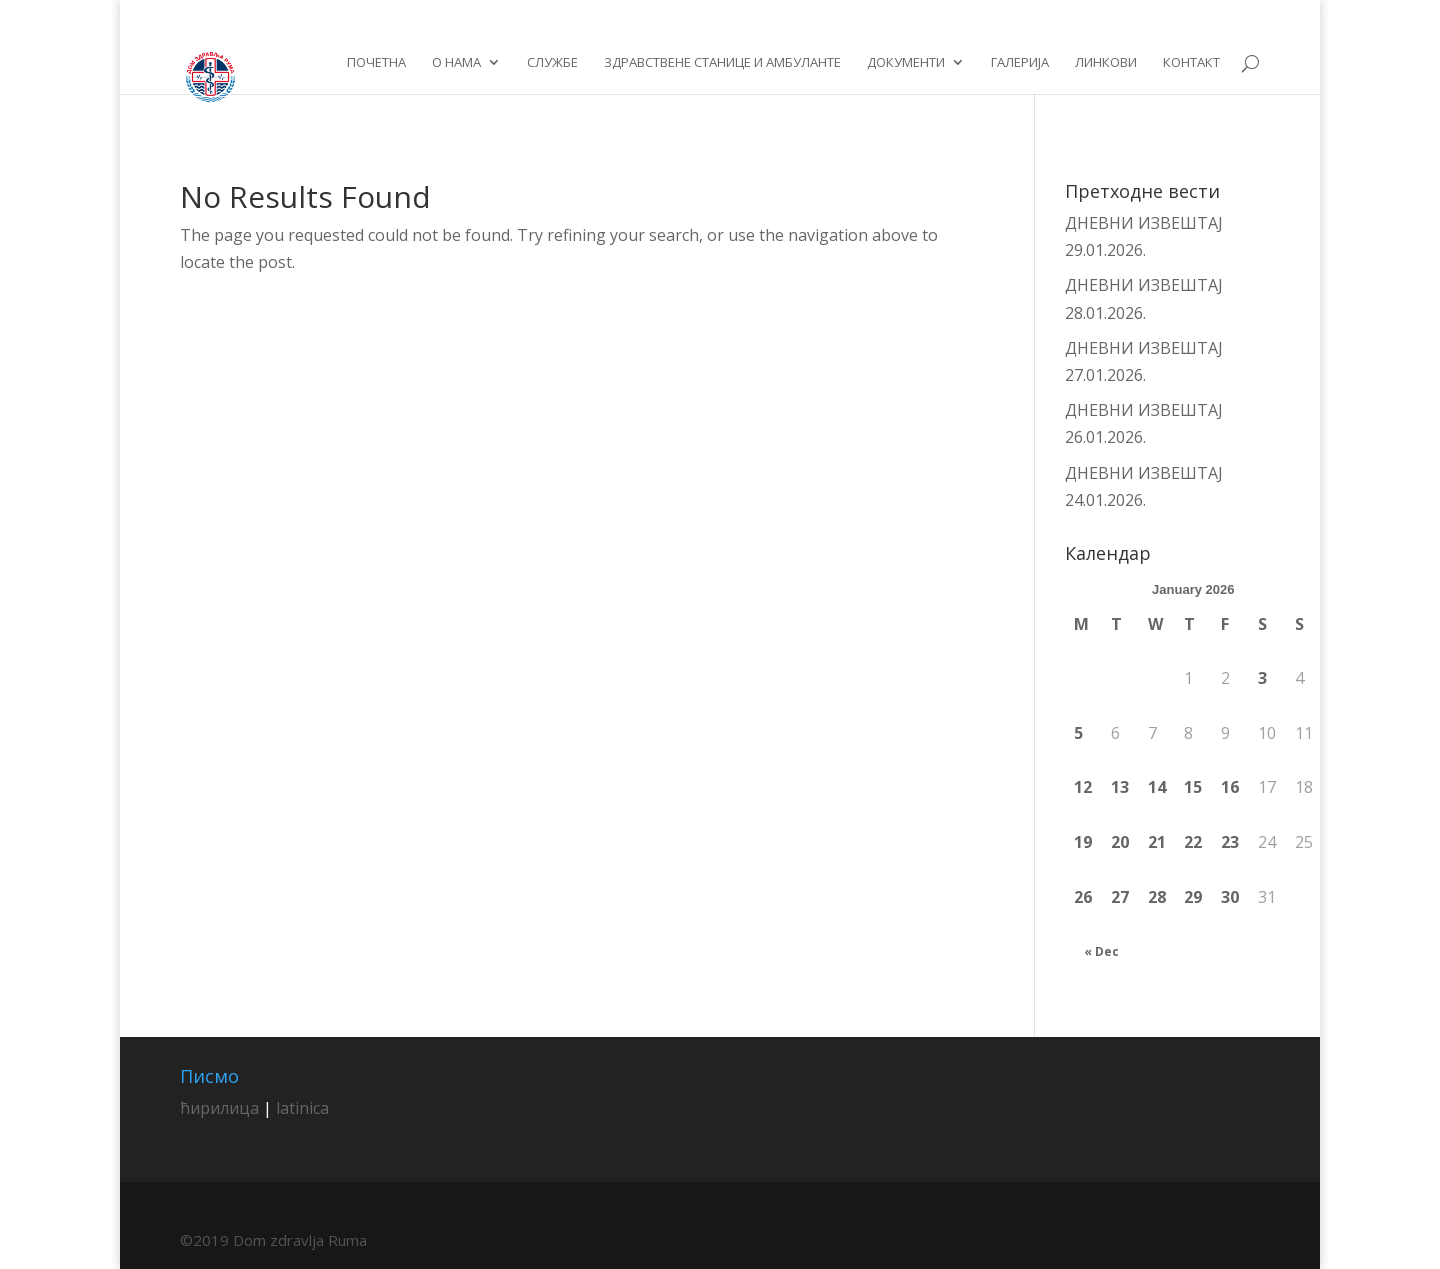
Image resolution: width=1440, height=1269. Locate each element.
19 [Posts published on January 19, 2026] (1083, 842)
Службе (552, 63)
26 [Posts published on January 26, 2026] (1083, 897)
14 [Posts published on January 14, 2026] (1157, 787)
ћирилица (219, 1108)
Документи (906, 63)
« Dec (1101, 951)
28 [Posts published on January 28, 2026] (1157, 897)
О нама (456, 63)
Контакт (1191, 63)
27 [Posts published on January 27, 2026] (1120, 897)
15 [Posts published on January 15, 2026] (1193, 787)
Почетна (376, 63)
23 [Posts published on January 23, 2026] (1230, 842)
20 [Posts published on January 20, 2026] (1120, 842)
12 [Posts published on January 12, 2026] (1083, 787)
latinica (302, 1108)
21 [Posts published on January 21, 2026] (1157, 842)
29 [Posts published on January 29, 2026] (1193, 897)
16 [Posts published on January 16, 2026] (1230, 787)
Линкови (1106, 63)
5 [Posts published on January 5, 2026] (1078, 733)
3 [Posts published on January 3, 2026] (1262, 678)
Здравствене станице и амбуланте (722, 63)
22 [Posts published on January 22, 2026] (1193, 842)
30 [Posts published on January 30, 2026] (1230, 897)
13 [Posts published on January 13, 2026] (1120, 787)
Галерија (1020, 63)
